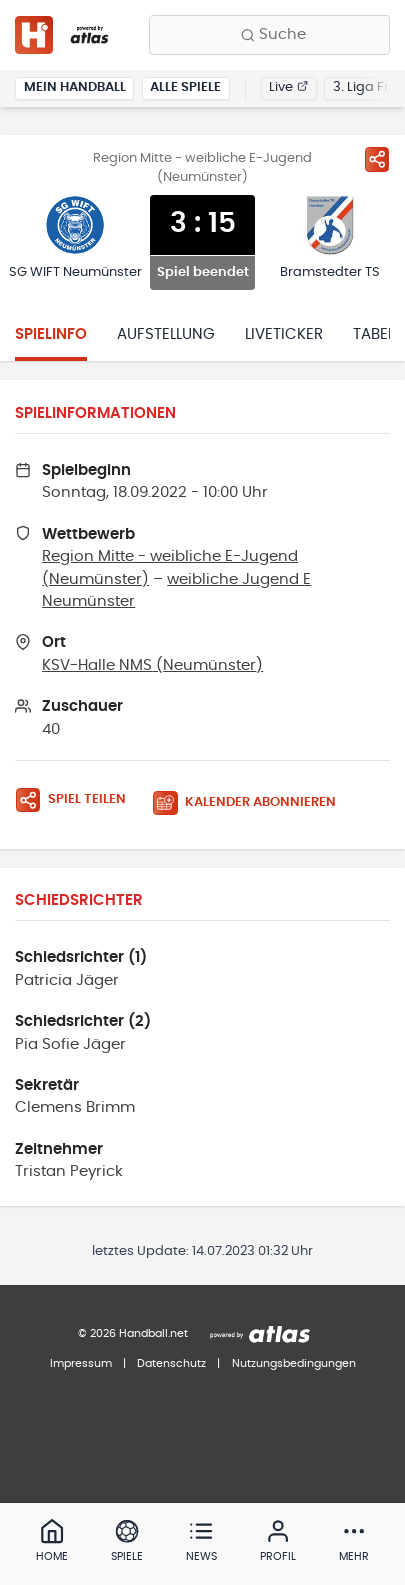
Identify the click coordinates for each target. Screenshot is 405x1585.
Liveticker (284, 334)
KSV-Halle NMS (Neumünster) (152, 665)
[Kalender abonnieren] (252, 803)
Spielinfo (51, 334)
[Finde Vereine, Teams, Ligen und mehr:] (269, 35)
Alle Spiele (185, 87)
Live (288, 87)
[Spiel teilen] (377, 159)
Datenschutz (171, 1363)
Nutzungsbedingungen (294, 1363)
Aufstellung (166, 334)
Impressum (81, 1363)
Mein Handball (75, 87)
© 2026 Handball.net (133, 1333)
